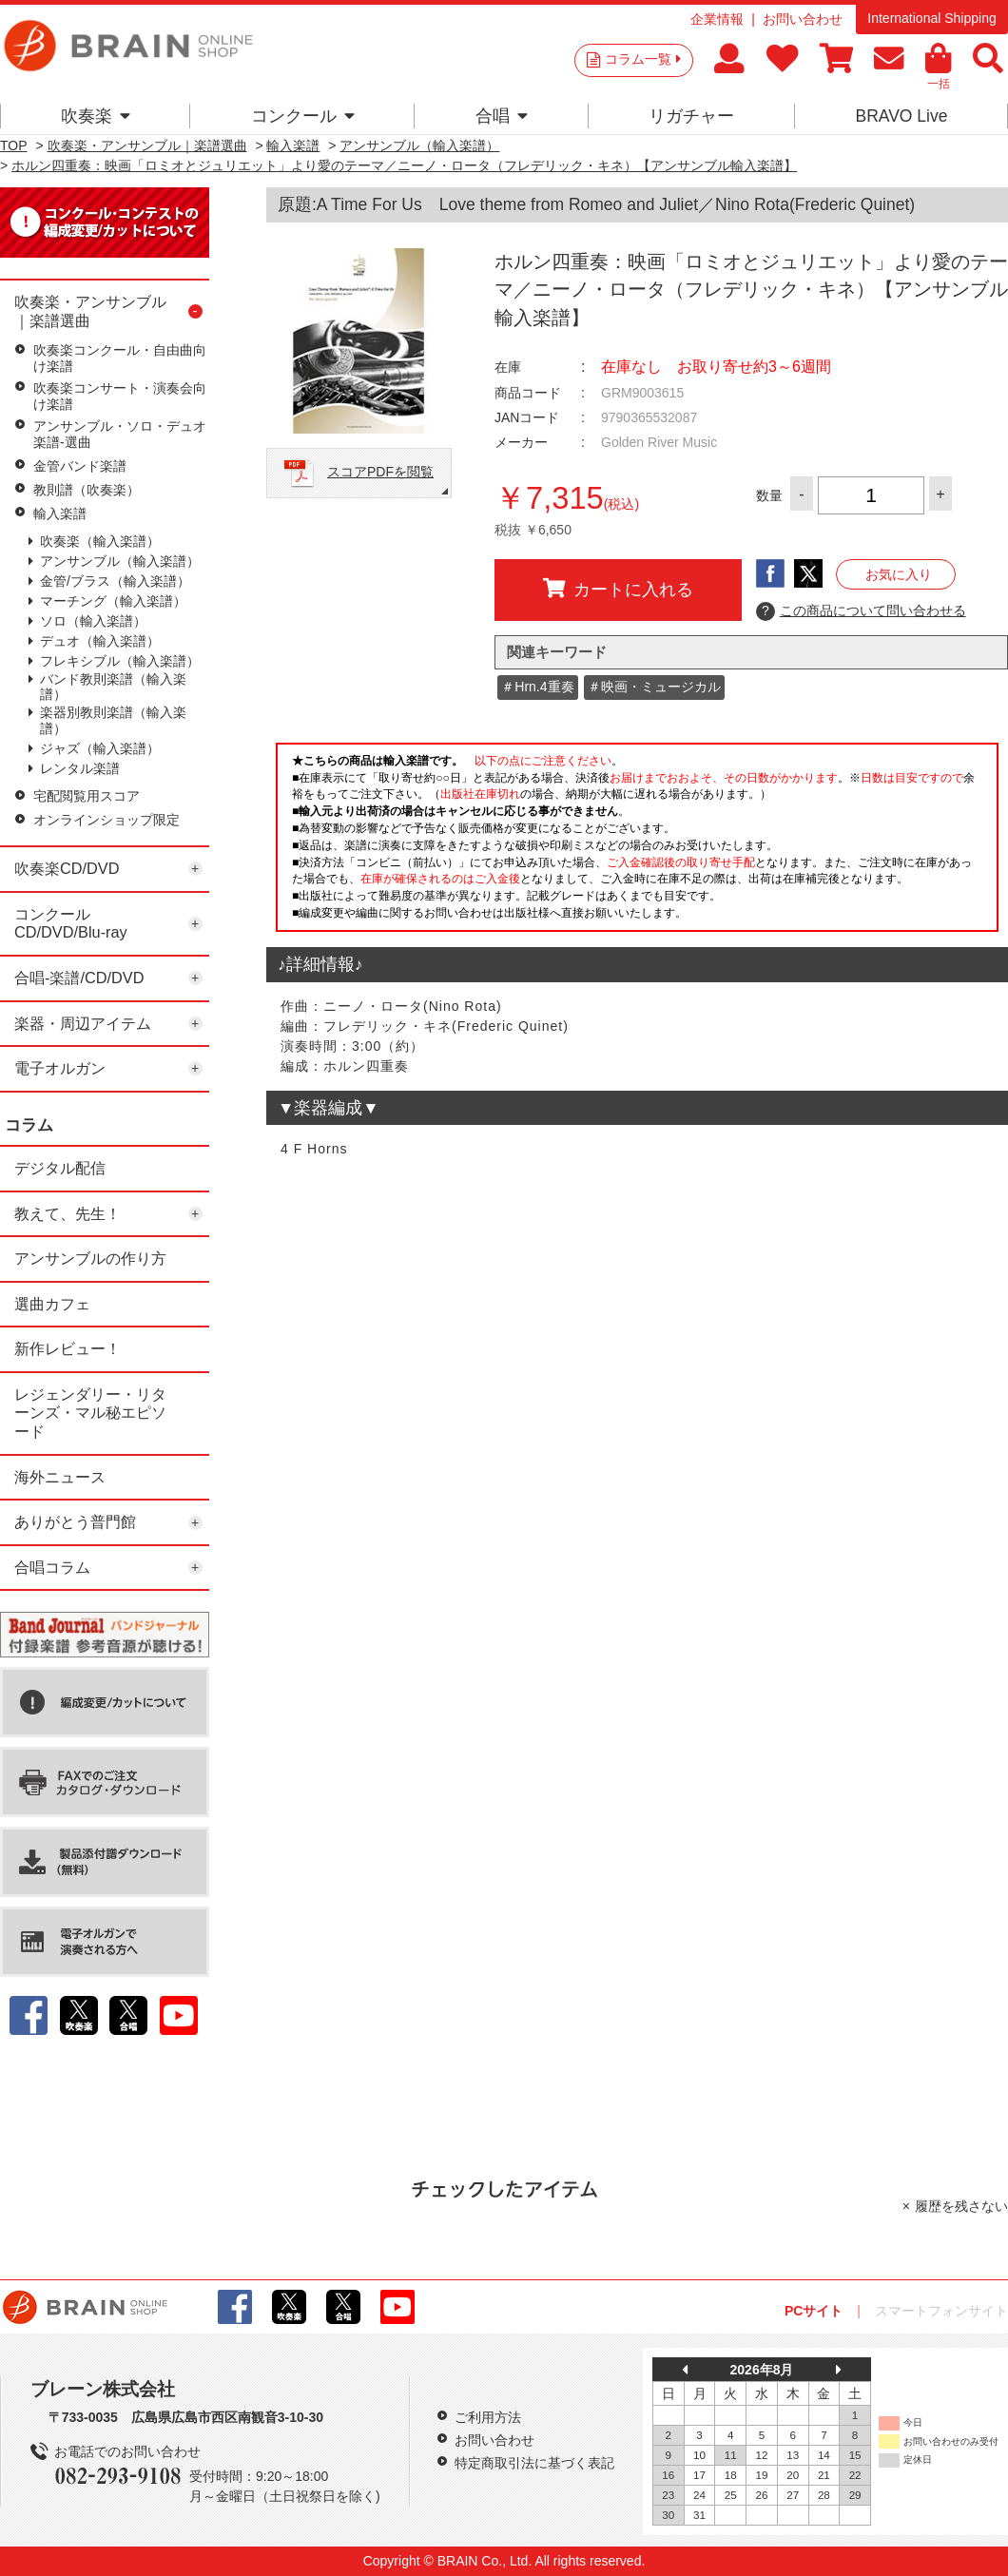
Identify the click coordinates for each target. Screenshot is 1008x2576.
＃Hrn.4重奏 (537, 686)
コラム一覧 (643, 59)
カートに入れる (618, 588)
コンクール (303, 116)
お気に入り (898, 574)
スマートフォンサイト (941, 2310)
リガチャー (691, 116)
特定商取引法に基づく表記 (534, 2462)
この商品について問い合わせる (861, 611)
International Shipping (931, 18)
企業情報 (717, 19)
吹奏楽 (95, 116)
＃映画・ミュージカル (654, 686)
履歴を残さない (961, 2206)
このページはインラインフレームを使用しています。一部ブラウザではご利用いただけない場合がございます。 (637, 842)
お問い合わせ (803, 19)
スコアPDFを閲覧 (380, 471)
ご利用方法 (488, 2417)
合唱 (501, 116)
